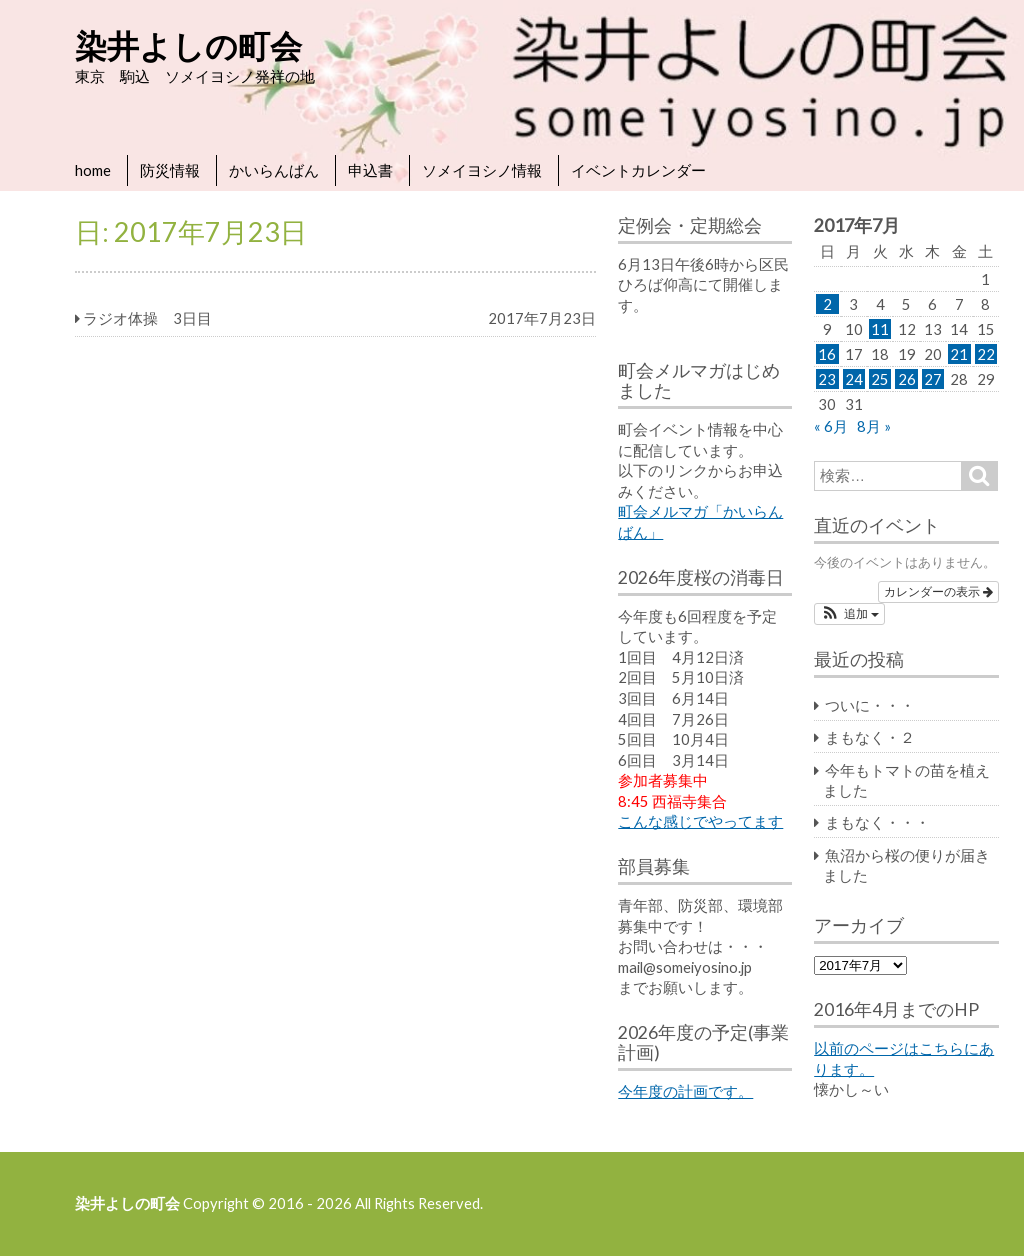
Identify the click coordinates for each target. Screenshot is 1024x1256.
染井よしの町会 (188, 45)
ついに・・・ (870, 705)
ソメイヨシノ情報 (482, 170)
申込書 (370, 170)
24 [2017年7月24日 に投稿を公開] (854, 379)
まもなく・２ (870, 737)
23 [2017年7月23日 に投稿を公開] (827, 379)
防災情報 (170, 170)
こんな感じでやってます (700, 821)
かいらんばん (274, 170)
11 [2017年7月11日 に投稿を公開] (880, 329)
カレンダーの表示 (938, 592)
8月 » (874, 426)
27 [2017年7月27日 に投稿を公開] (933, 379)
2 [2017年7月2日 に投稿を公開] (827, 304)
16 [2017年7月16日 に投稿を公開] (827, 354)
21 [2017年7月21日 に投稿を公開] (959, 354)
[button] (849, 614)
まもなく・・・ (877, 822)
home (93, 170)
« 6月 (831, 426)
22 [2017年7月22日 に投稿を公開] (986, 354)
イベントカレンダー (638, 170)
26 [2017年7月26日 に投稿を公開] (907, 379)
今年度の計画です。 (685, 1091)
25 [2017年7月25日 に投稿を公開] (880, 379)
